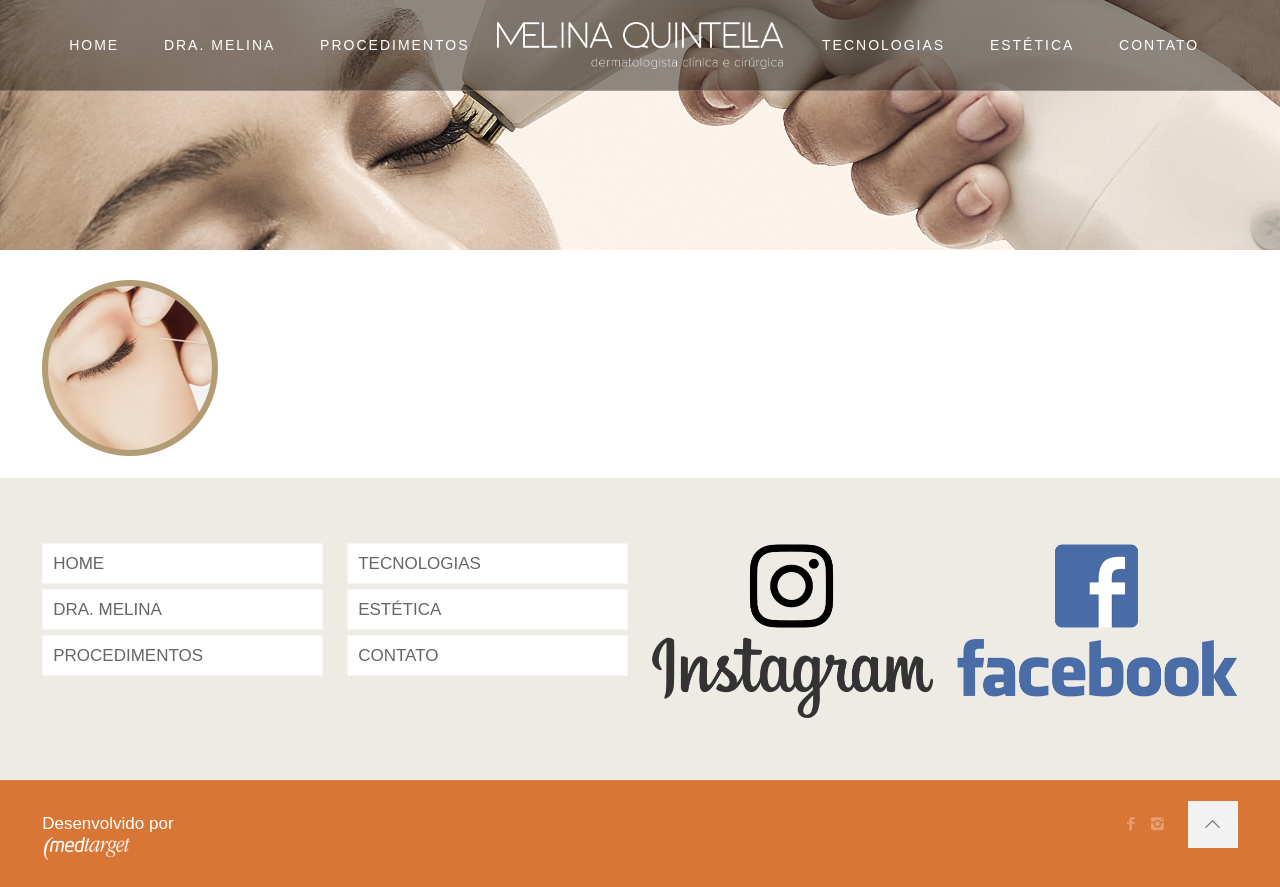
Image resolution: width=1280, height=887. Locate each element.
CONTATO (398, 655)
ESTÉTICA (399, 609)
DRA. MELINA (107, 609)
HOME (78, 563)
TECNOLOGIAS (419, 563)
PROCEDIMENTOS (128, 655)
